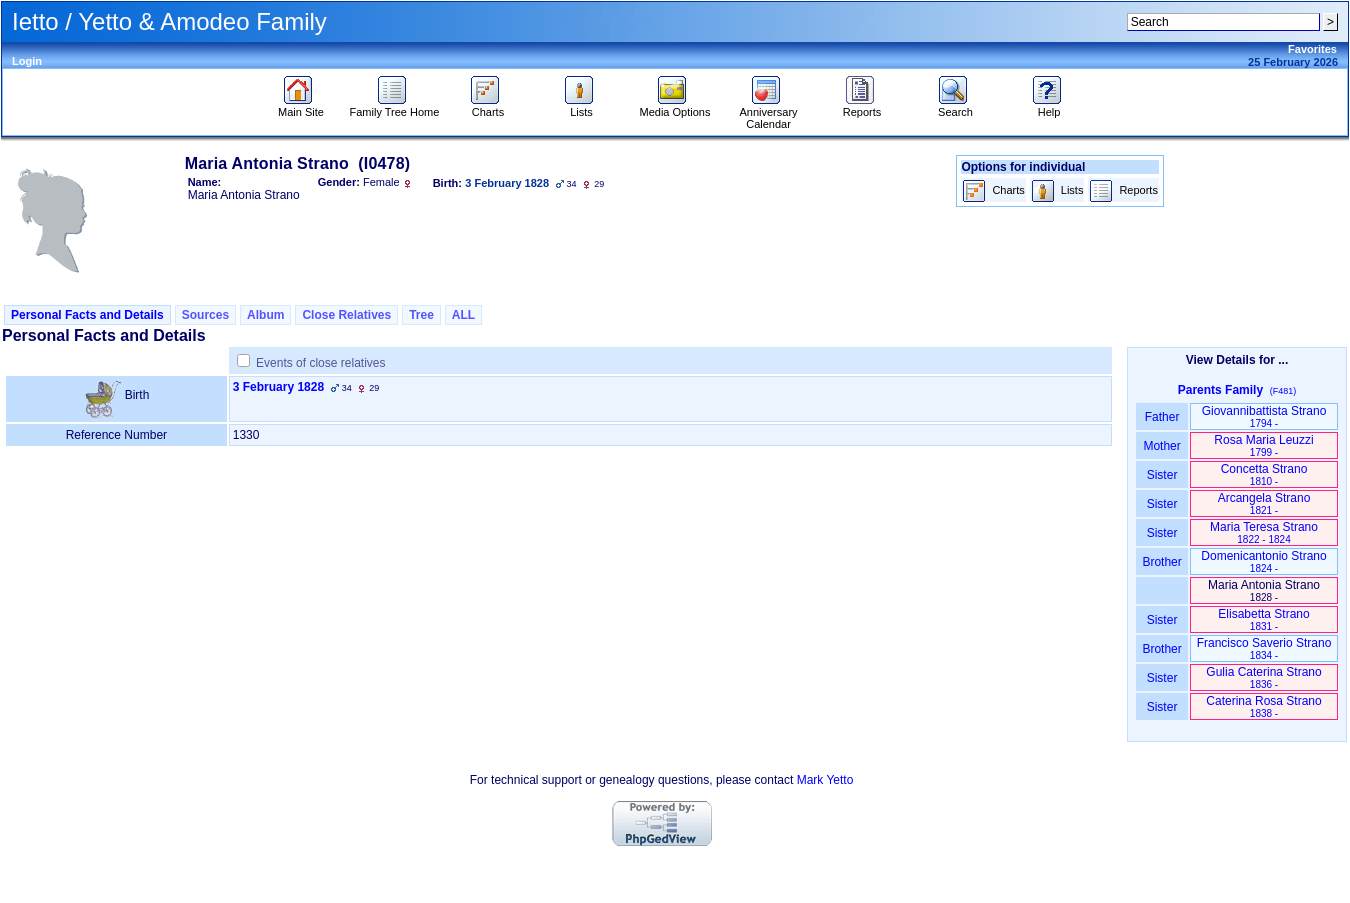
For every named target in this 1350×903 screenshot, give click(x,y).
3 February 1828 (278, 387)
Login (27, 61)
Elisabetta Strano (1263, 619)
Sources (205, 315)
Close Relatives (346, 315)
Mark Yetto (825, 780)
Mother (1162, 446)
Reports (862, 107)
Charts (487, 107)
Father (1161, 417)
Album (265, 315)
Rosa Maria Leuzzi (1263, 445)
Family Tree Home (395, 107)
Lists (581, 107)
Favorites (1312, 49)
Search (955, 107)
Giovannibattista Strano (1264, 416)
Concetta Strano (1264, 474)
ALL (463, 315)
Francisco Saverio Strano (1264, 648)
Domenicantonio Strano (1263, 561)
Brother (1161, 562)
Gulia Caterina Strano (1263, 677)
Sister (1162, 475)
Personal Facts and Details (87, 315)
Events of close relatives (320, 363)
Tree (421, 315)
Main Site (301, 107)
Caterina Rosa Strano (1263, 706)
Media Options (675, 107)
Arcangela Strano (1264, 503)
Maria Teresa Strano (1264, 532)
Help (1049, 107)
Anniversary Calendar (768, 113)
